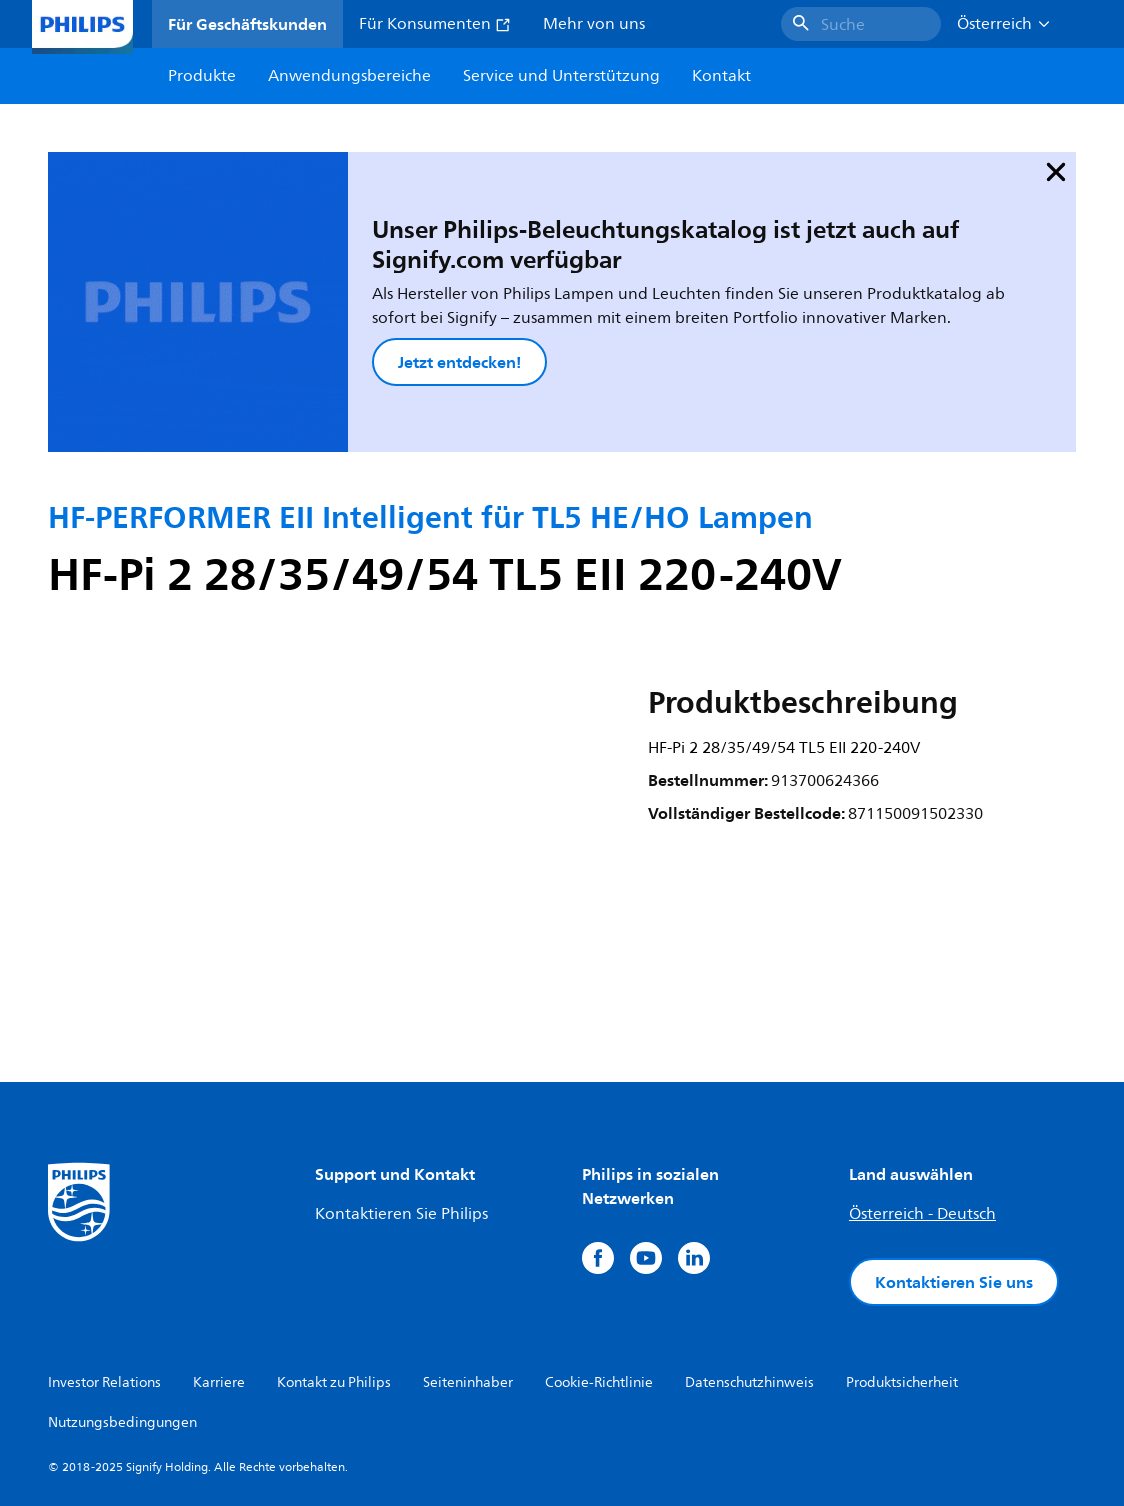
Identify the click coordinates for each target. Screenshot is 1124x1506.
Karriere (219, 1306)
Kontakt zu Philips (334, 1306)
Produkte (202, 76)
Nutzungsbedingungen (122, 1346)
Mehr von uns (594, 24)
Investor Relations (104, 1306)
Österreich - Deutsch (922, 1138)
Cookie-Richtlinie (599, 1306)
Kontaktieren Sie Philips (401, 1138)
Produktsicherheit (902, 1306)
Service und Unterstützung (561, 76)
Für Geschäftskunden (247, 24)
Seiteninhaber (468, 1306)
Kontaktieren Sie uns (954, 1206)
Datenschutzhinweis (749, 1306)
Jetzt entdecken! (383, 324)
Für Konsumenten (435, 24)
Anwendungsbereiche (349, 76)
